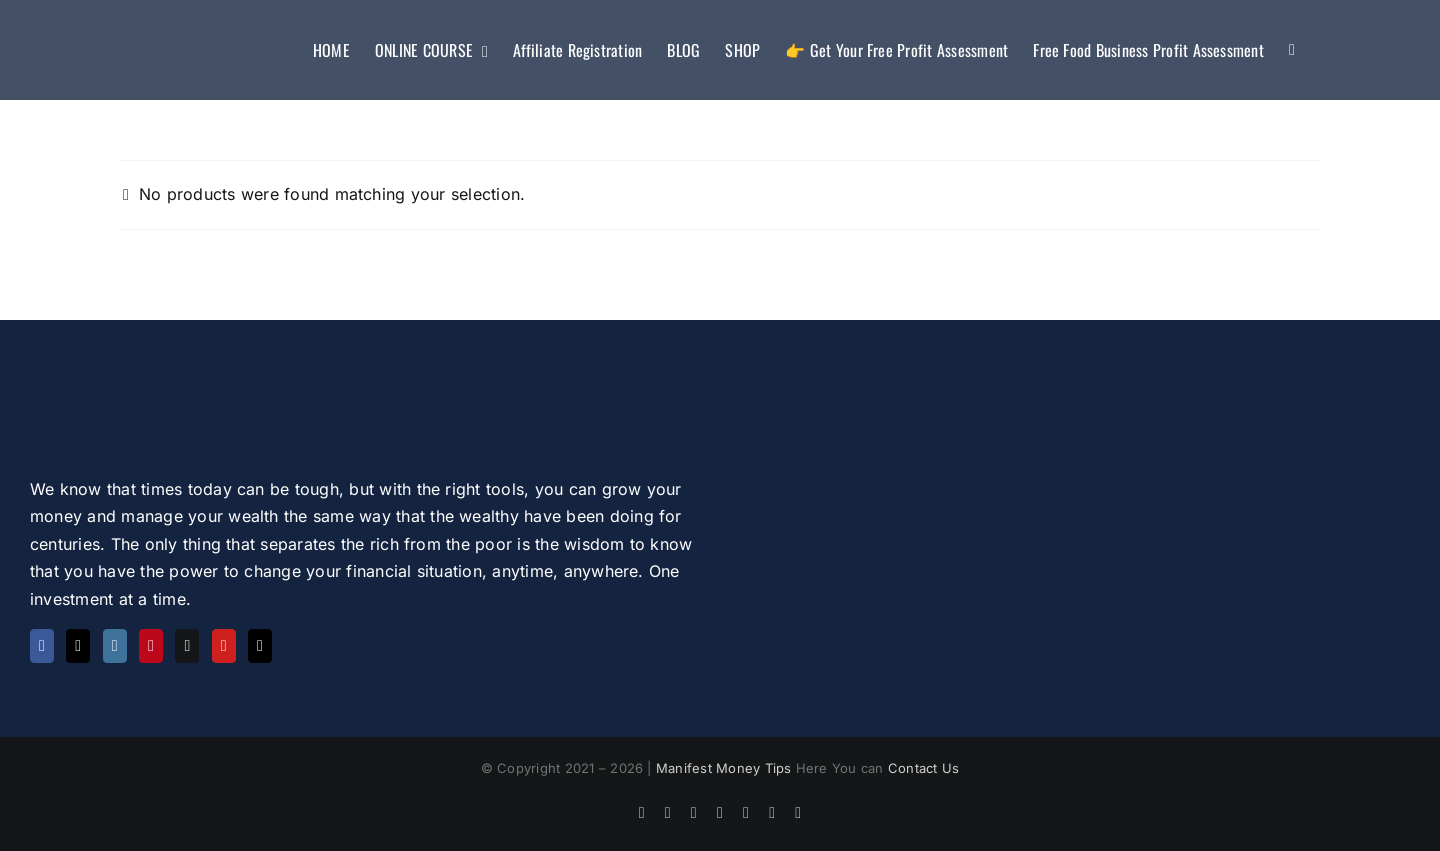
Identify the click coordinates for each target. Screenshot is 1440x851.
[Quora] (187, 646)
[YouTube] (224, 646)
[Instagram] (115, 646)
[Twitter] (78, 646)
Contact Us (923, 768)
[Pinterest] (151, 646)
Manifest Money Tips (726, 768)
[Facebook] (42, 646)
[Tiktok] (260, 646)
